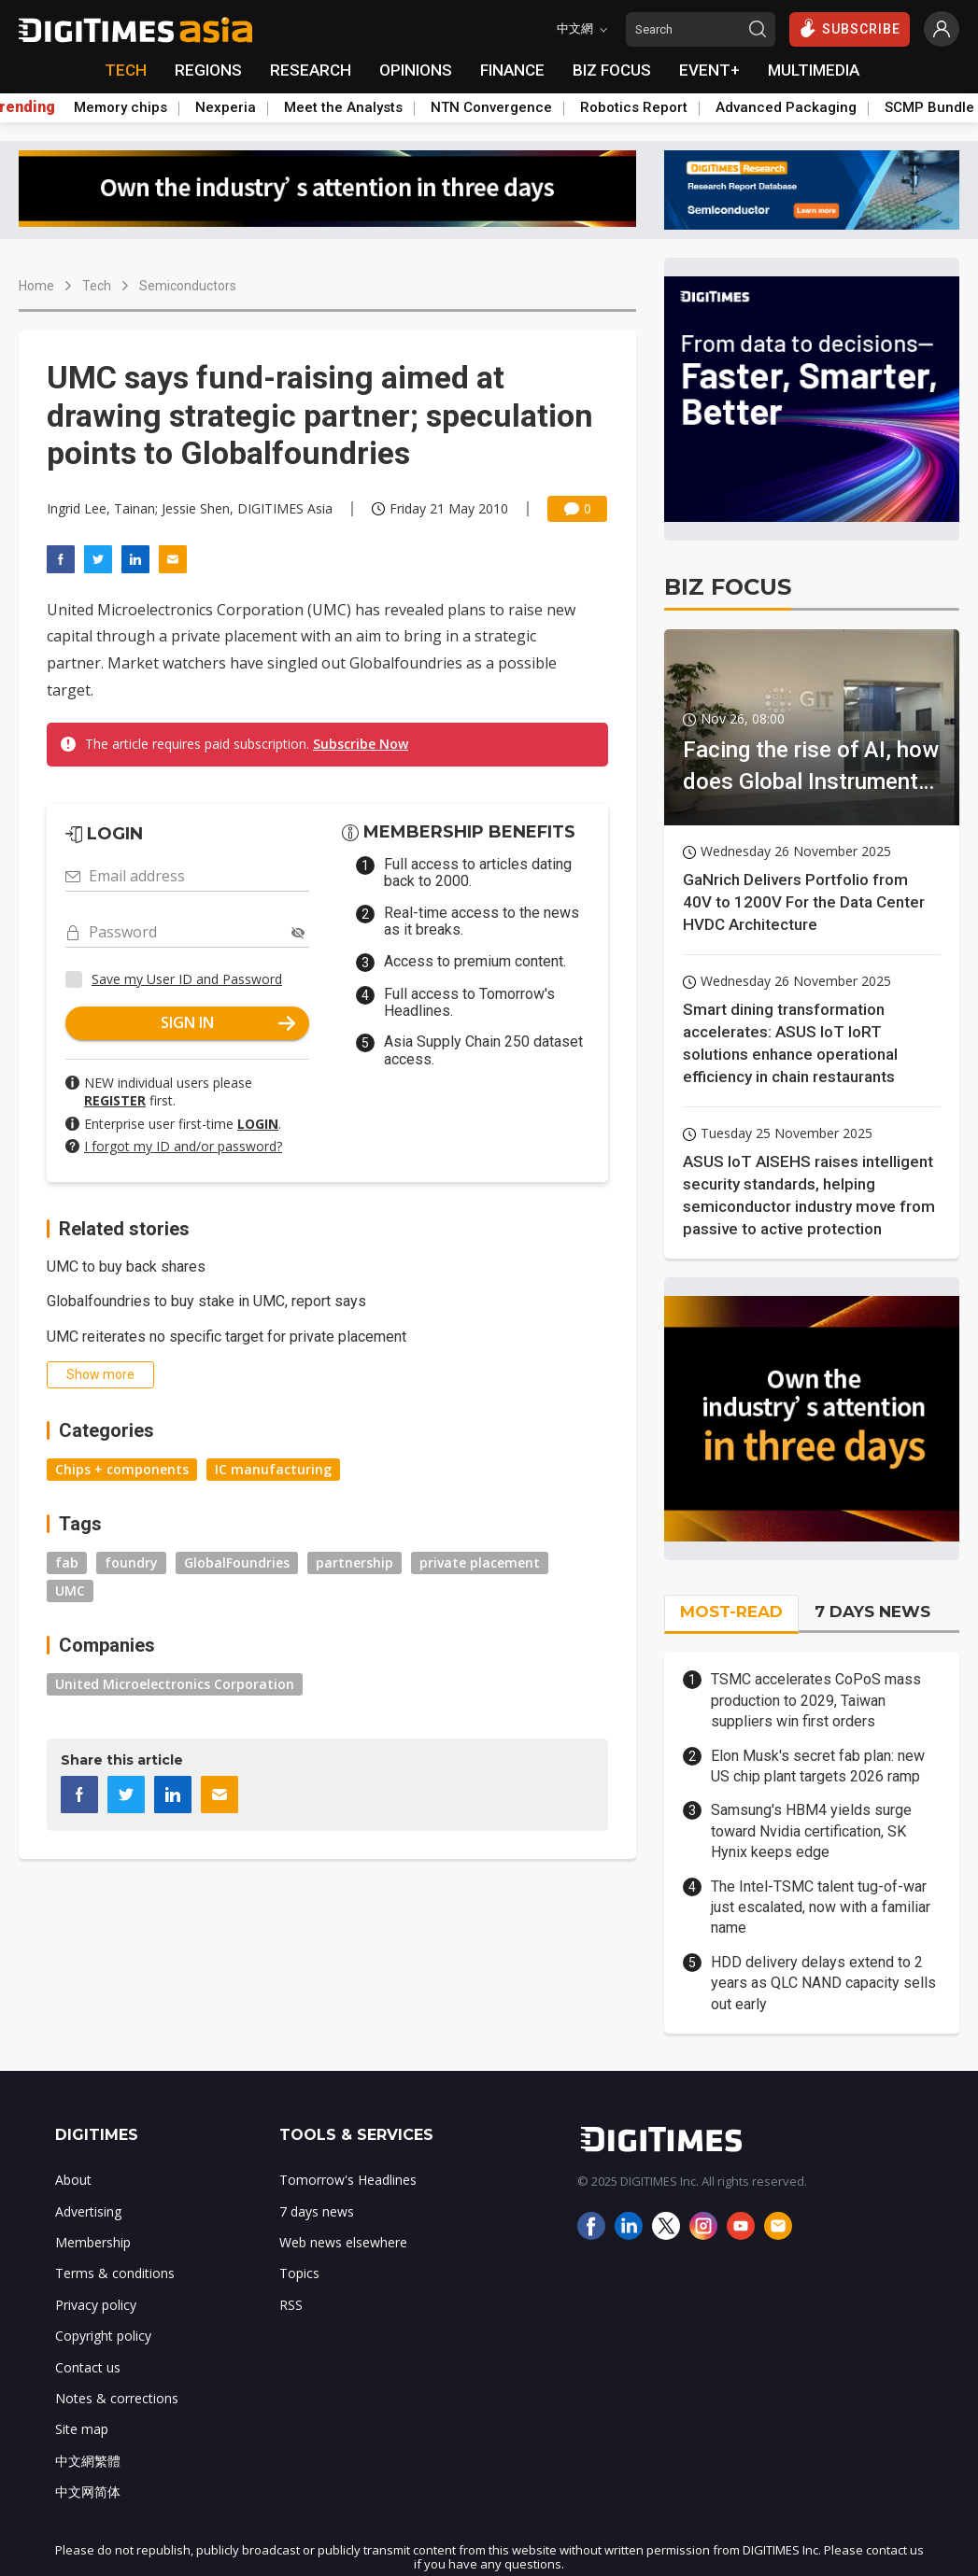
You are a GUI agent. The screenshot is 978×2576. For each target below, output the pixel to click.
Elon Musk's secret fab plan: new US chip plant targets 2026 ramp (818, 1766)
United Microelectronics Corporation (174, 1684)
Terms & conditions (115, 2273)
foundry (131, 1562)
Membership (93, 2242)
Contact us (87, 2367)
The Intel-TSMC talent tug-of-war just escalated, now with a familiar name (820, 1907)
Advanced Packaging (786, 107)
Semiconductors (187, 285)
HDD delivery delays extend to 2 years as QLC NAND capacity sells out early (823, 1983)
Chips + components (122, 1469)
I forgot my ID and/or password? (183, 1146)
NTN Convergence (491, 107)
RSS (291, 2305)
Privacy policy (95, 2305)
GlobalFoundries (237, 1562)
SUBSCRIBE (849, 28)
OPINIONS (415, 70)
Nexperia (225, 107)
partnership (354, 1562)
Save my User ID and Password (187, 979)
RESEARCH (310, 70)
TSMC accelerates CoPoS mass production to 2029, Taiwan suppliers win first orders (816, 1700)
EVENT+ (709, 70)
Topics (299, 2273)
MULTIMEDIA (813, 70)
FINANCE (512, 70)
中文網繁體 (87, 2461)
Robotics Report (633, 107)
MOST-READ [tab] (731, 1611)
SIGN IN (228, 1022)
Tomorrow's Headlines (348, 2180)
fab (66, 1562)
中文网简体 (87, 2491)
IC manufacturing (273, 1469)
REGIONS (208, 70)
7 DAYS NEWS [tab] (872, 1611)
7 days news (316, 2211)
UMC (70, 1590)
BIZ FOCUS (612, 70)
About (73, 2180)
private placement (479, 1562)
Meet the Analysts (343, 107)
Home (36, 285)
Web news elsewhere (343, 2242)
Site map (81, 2429)
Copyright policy (103, 2335)
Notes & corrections (116, 2398)
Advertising (88, 2211)
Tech (96, 285)
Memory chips (120, 107)
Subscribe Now (360, 744)
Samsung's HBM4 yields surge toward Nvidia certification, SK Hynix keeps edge (811, 1831)
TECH (126, 70)
